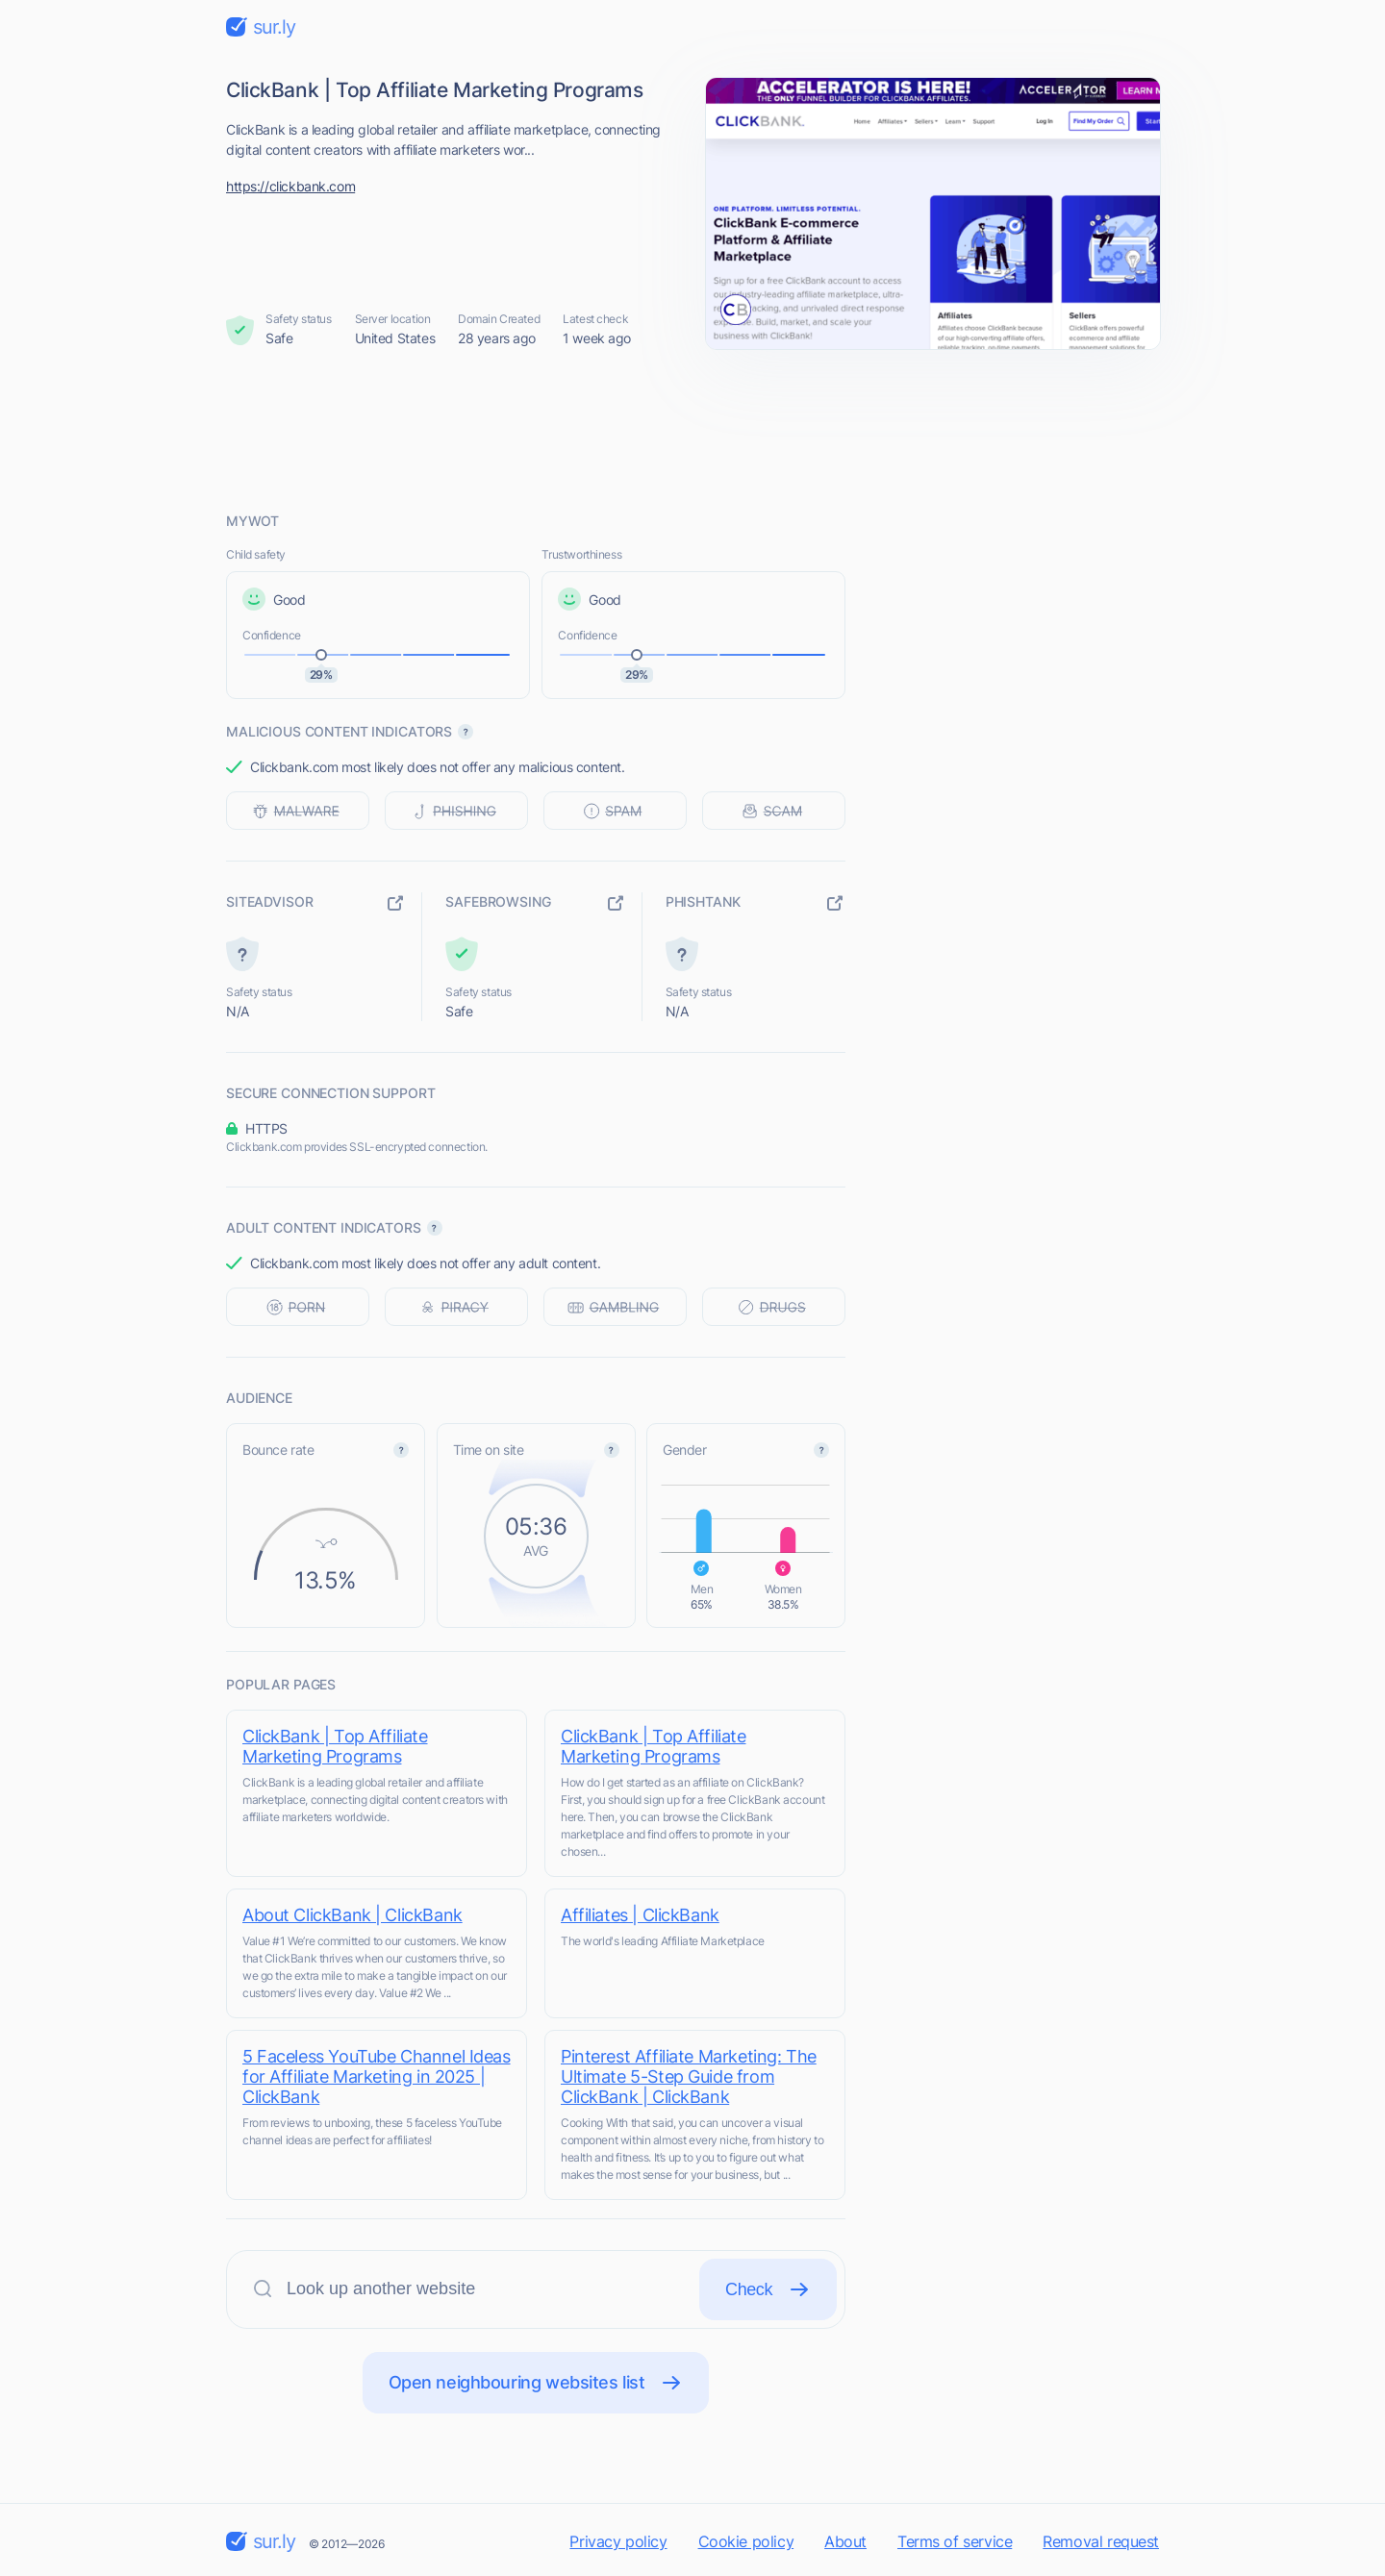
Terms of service (954, 2541)
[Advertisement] (692, 430)
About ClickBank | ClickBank (352, 1915)
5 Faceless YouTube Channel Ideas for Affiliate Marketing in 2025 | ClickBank (376, 2076)
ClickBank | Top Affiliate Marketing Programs (335, 1746)
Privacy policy (618, 2541)
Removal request (1101, 2541)
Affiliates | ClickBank (640, 1915)
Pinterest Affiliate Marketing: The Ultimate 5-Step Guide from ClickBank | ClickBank (689, 2076)
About (845, 2541)
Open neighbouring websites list (536, 2382)
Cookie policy (746, 2541)
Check (768, 2289)
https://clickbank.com (290, 186)
